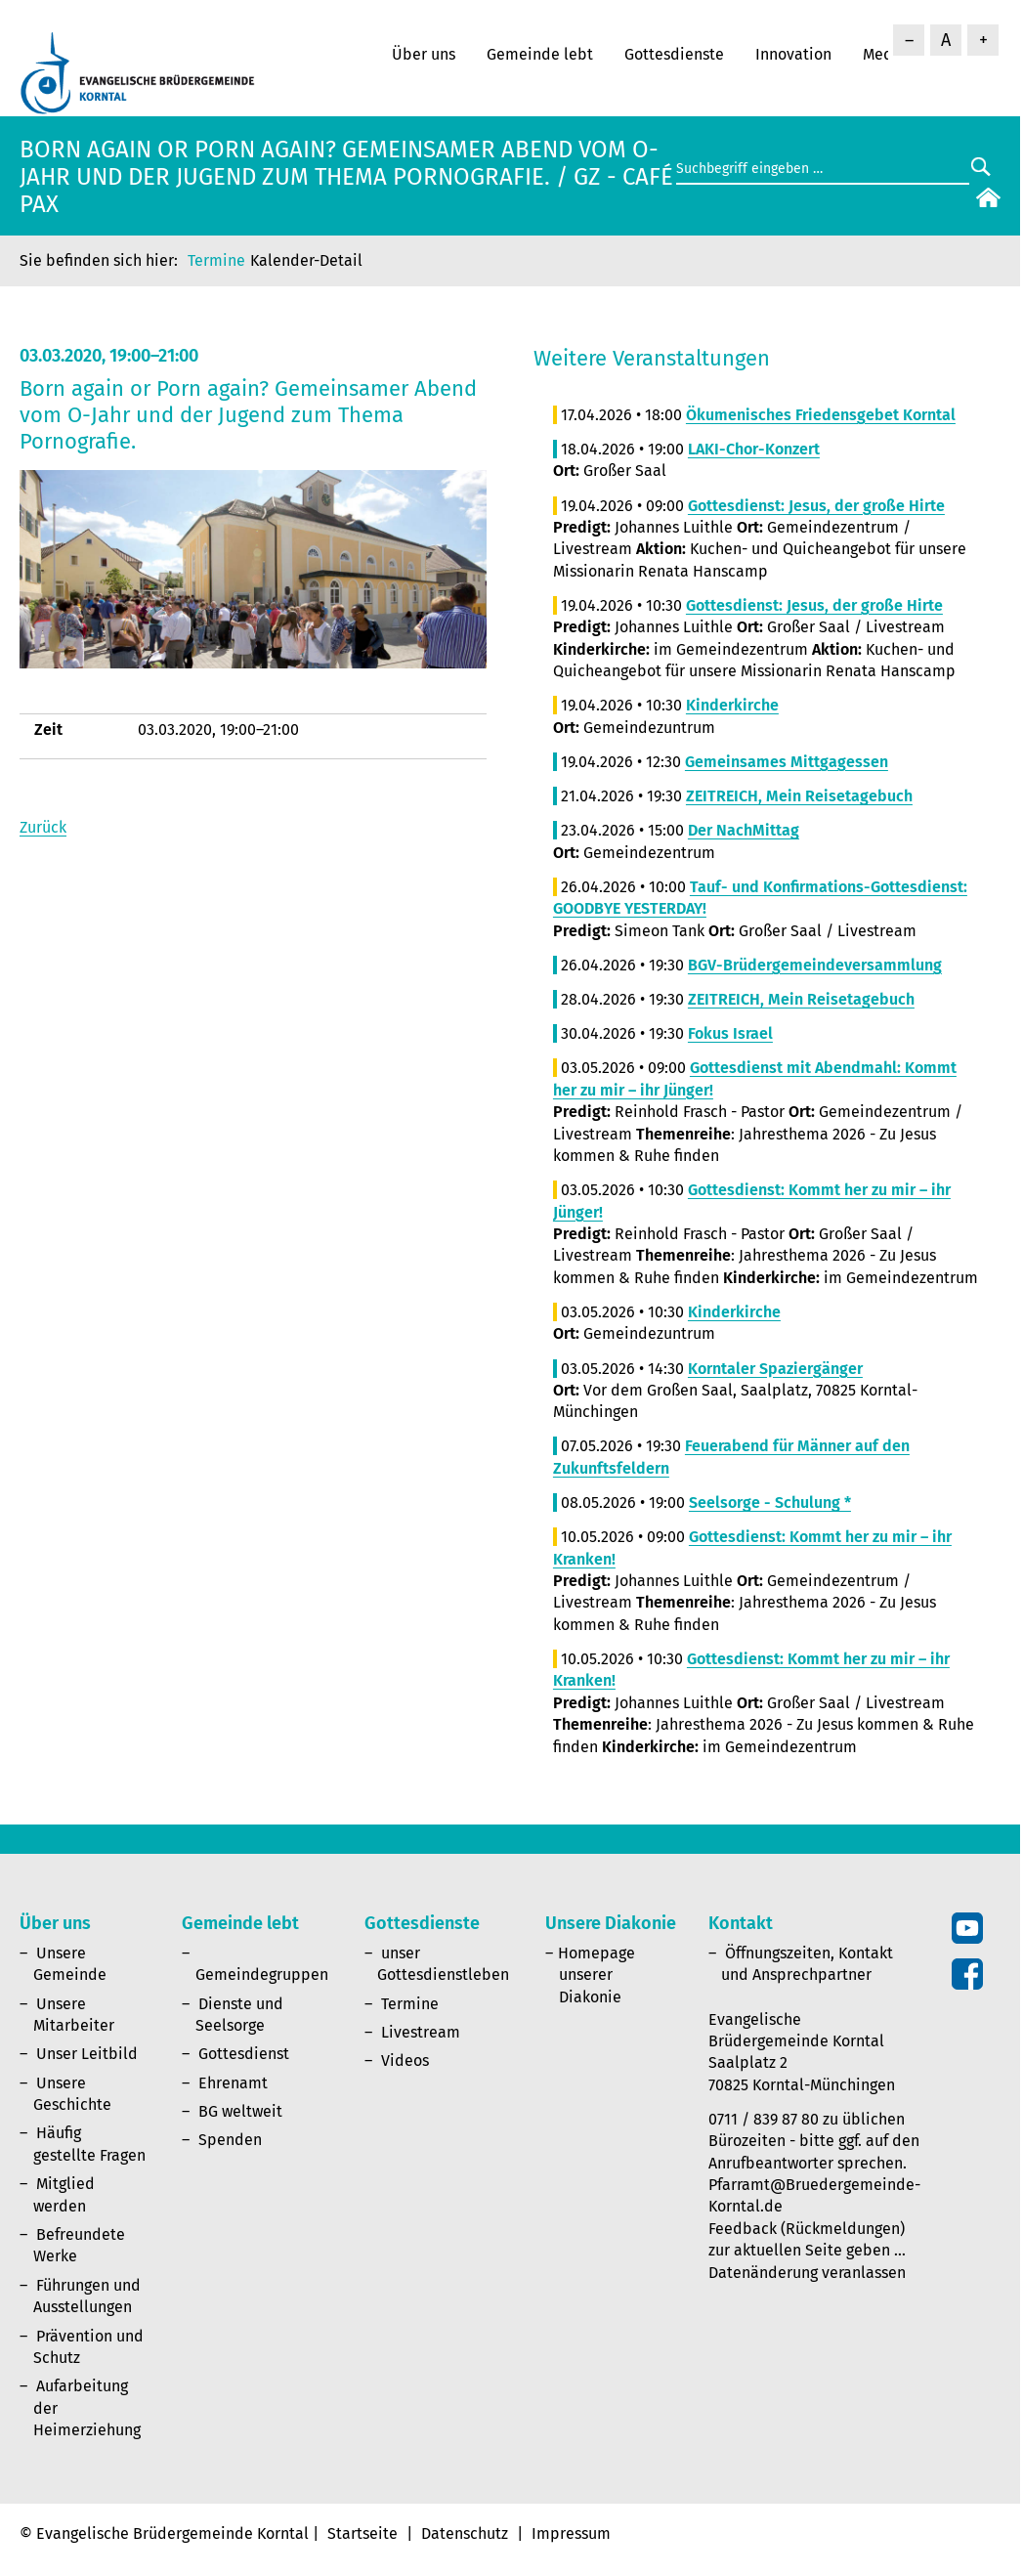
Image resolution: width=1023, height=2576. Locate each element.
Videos (405, 2060)
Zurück (43, 827)
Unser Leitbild (87, 2053)
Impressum (571, 2533)
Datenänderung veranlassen (807, 2272)
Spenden (230, 2139)
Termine (216, 260)
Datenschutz (464, 2533)
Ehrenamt (233, 2083)
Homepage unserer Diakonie (596, 1975)
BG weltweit (240, 2111)
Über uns (423, 54)
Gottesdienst (243, 2053)
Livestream (420, 2032)
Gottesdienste (674, 54)
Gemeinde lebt (540, 54)
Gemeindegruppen (261, 1974)
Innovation (793, 54)
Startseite (362, 2533)
